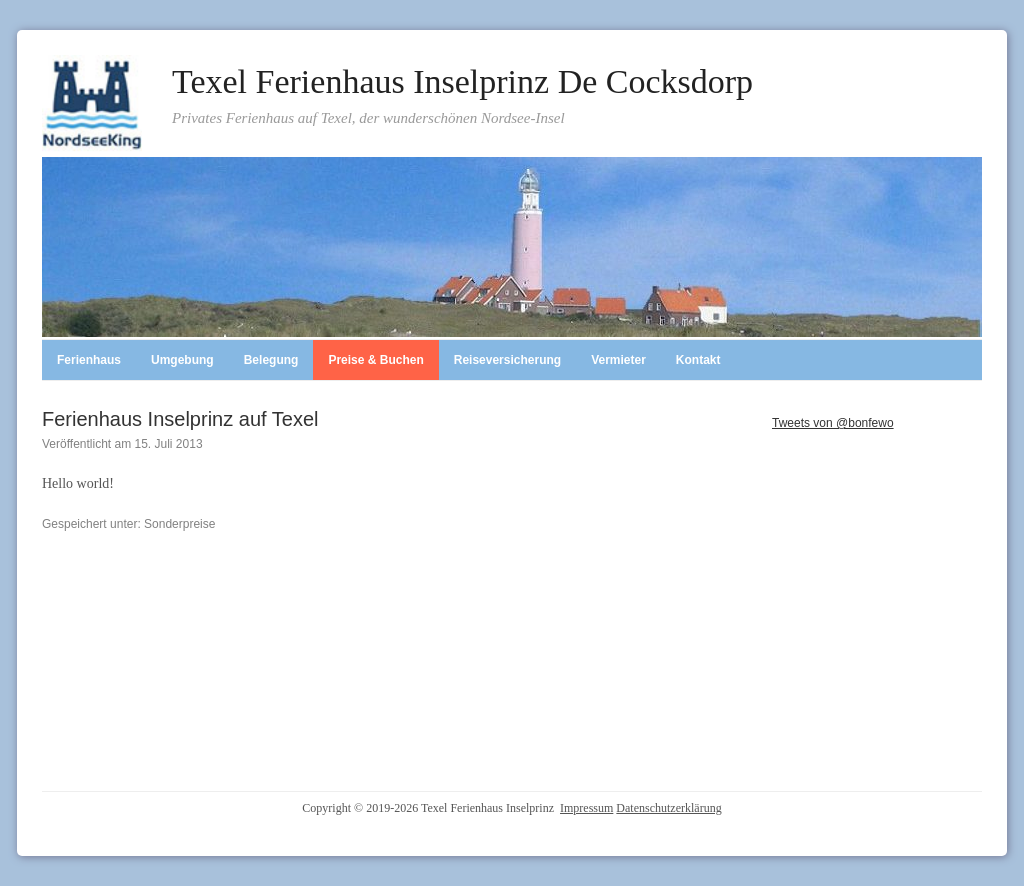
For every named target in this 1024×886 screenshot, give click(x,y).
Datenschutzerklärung (668, 808)
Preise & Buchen (375, 360)
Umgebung (182, 360)
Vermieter (618, 360)
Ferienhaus (89, 360)
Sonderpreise (179, 524)
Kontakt (698, 360)
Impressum (586, 808)
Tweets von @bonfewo (833, 423)
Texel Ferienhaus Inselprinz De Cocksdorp (462, 82)
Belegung (271, 360)
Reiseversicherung (507, 360)
